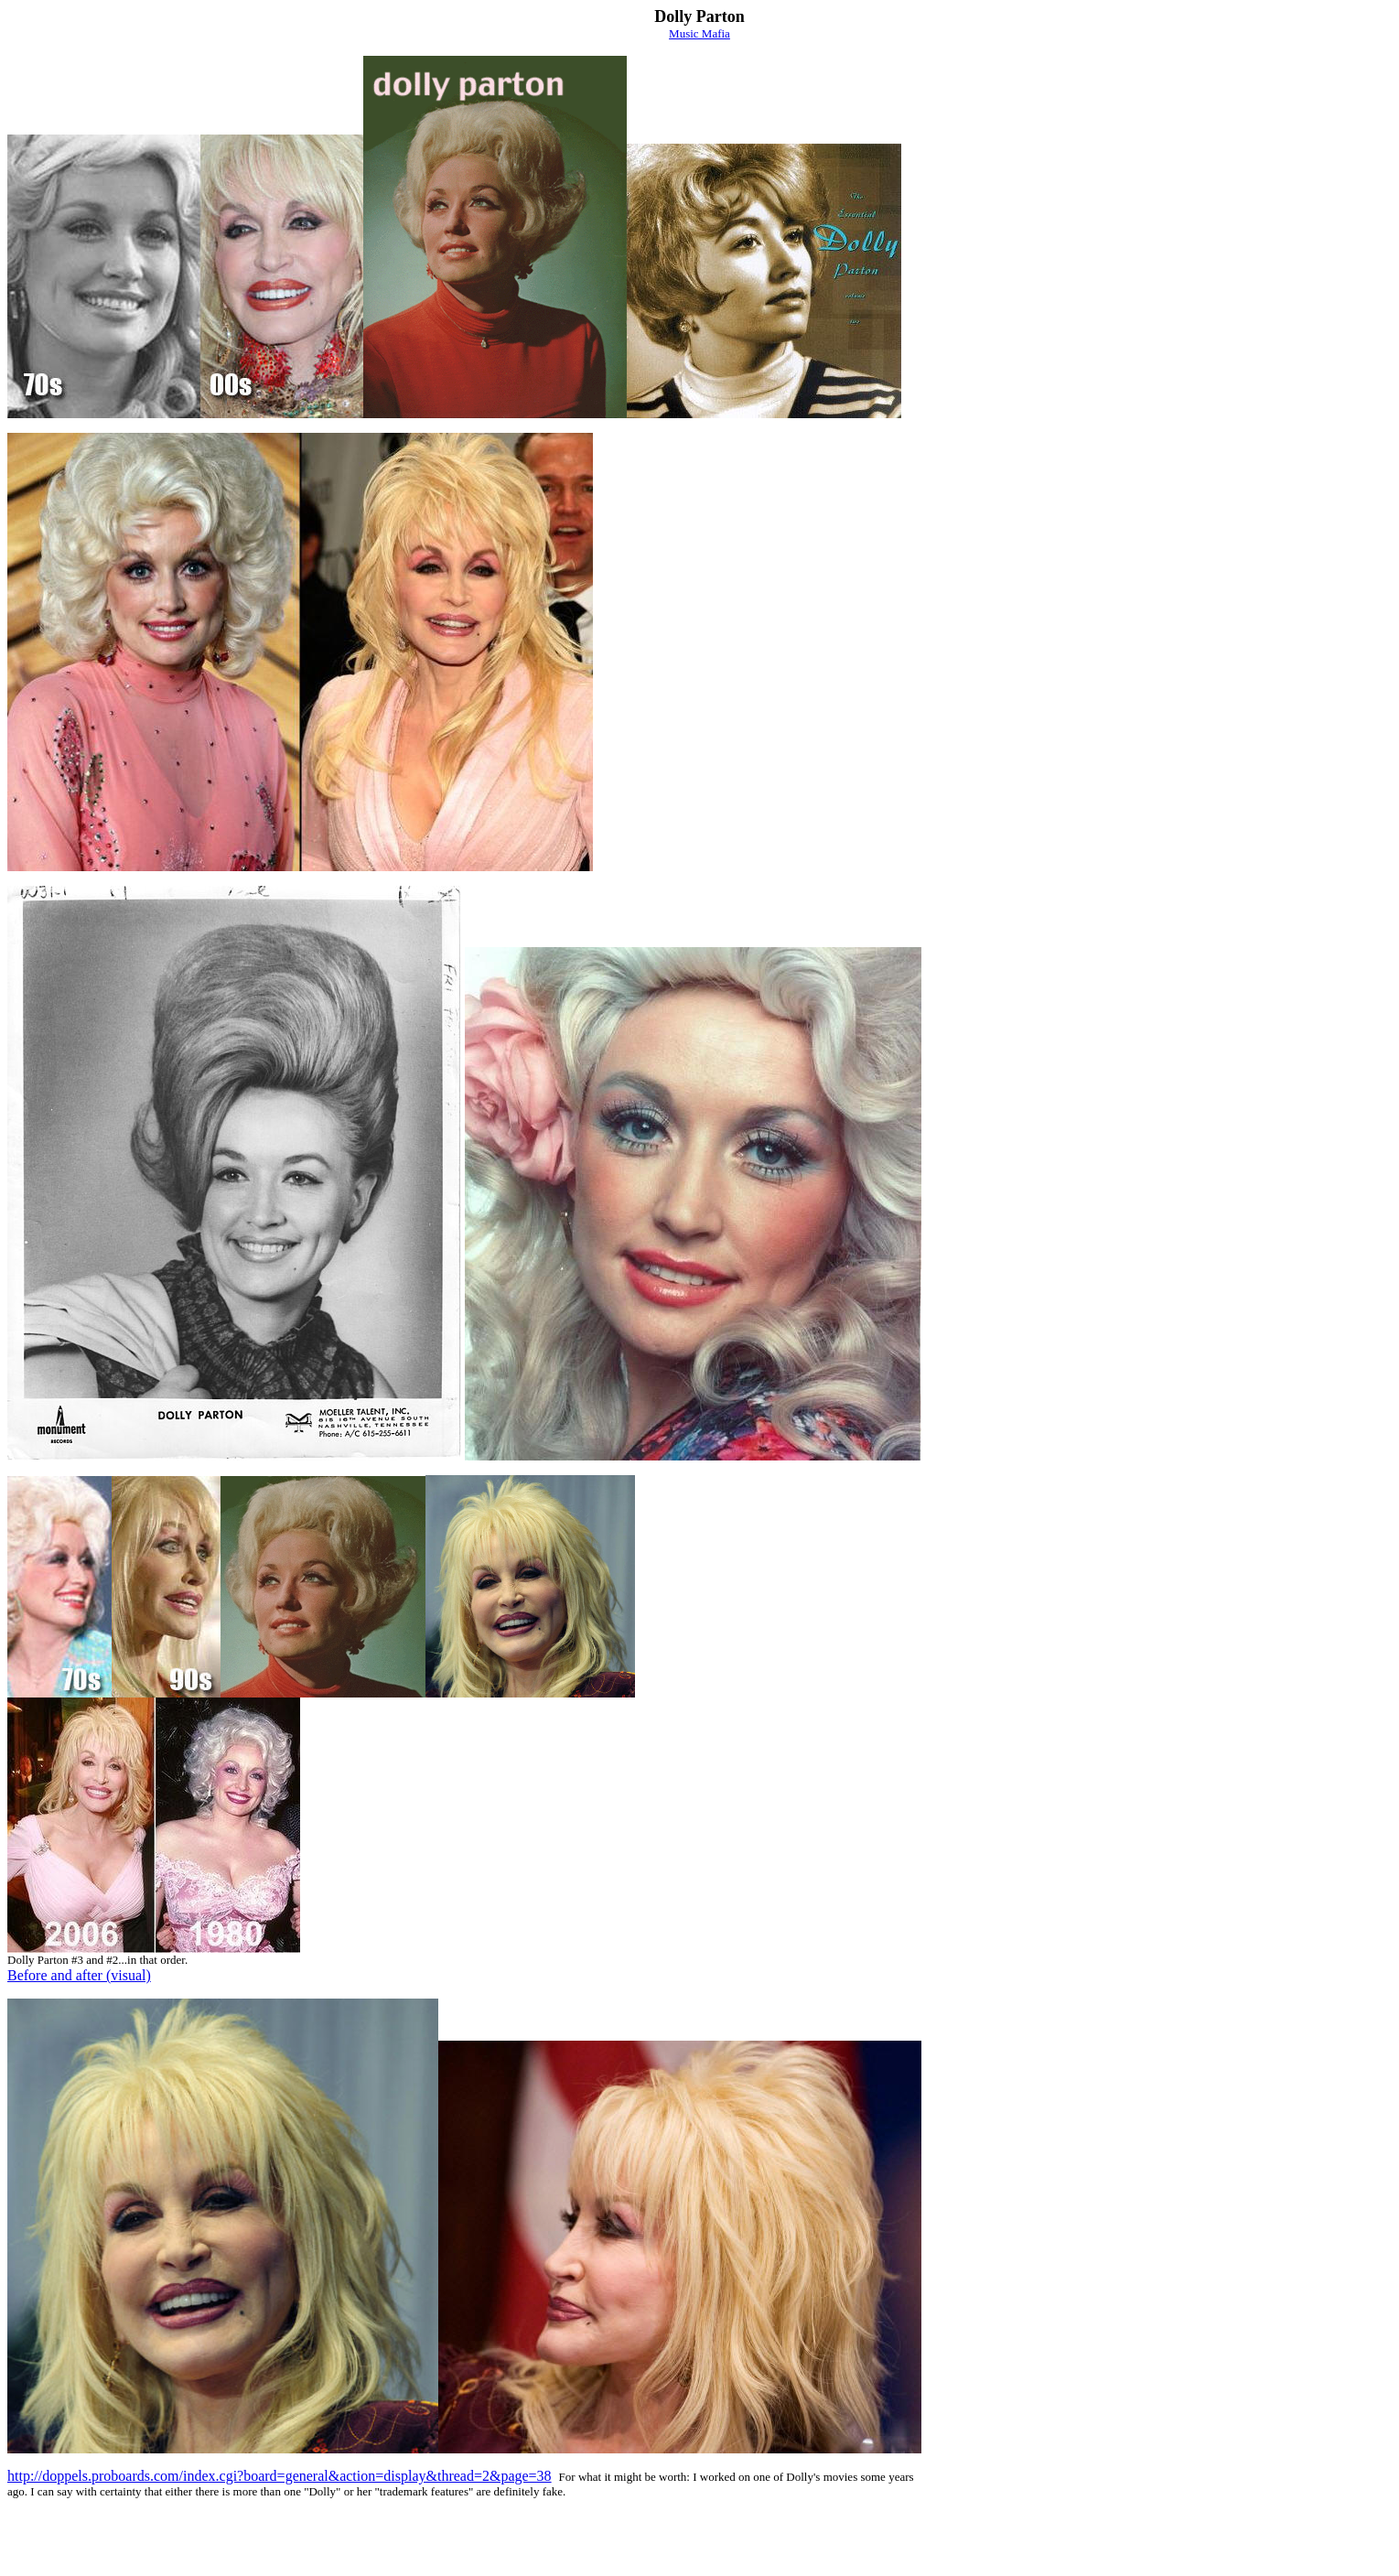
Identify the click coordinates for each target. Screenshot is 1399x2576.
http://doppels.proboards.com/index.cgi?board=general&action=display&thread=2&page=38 (279, 2476)
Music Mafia (699, 33)
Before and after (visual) (79, 1975)
